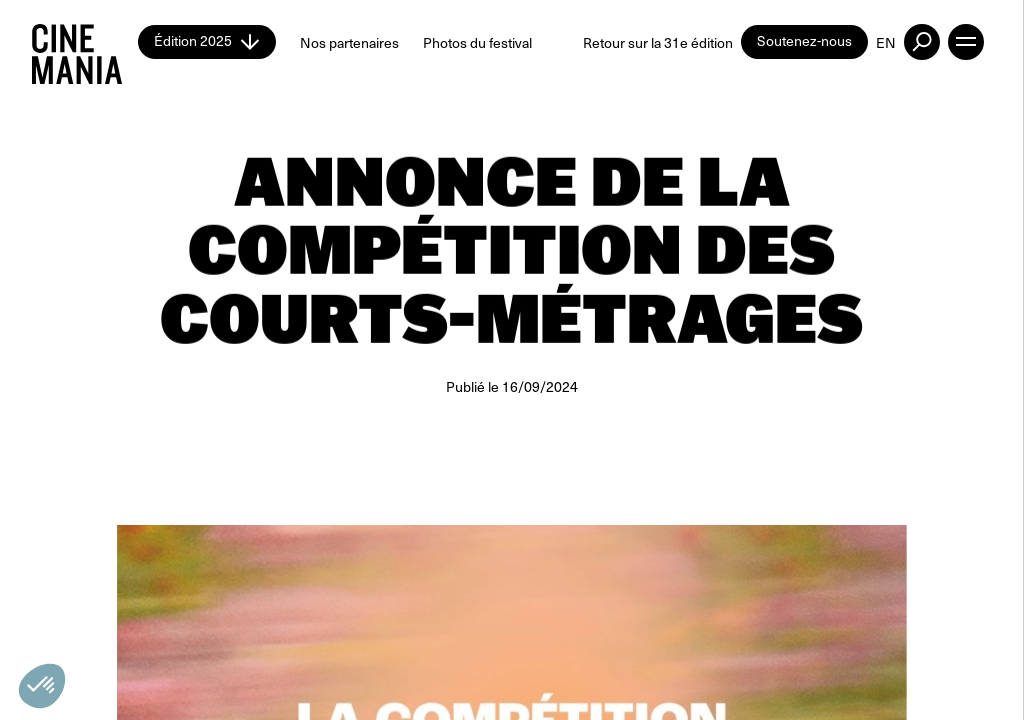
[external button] (922, 42)
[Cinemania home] (85, 42)
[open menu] (966, 42)
